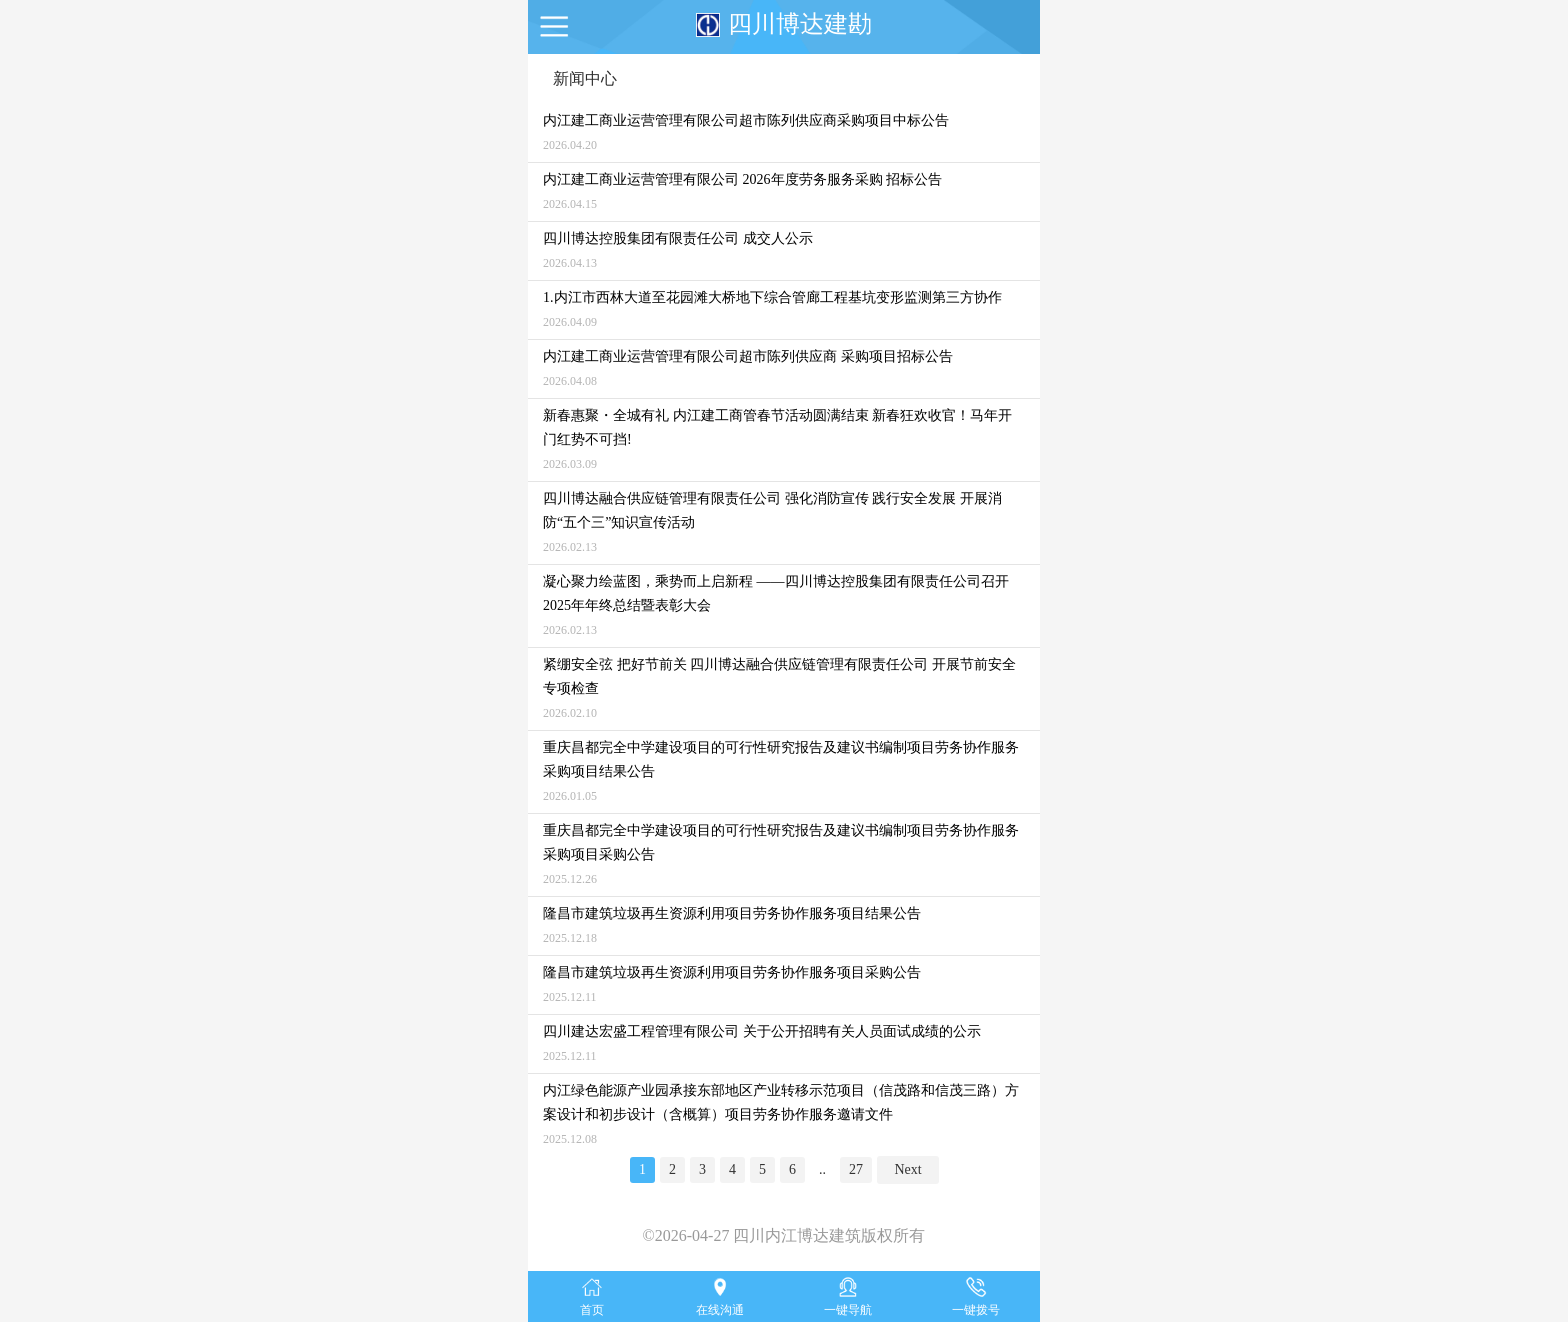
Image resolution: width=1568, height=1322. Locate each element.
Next (907, 1169)
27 (856, 1169)
